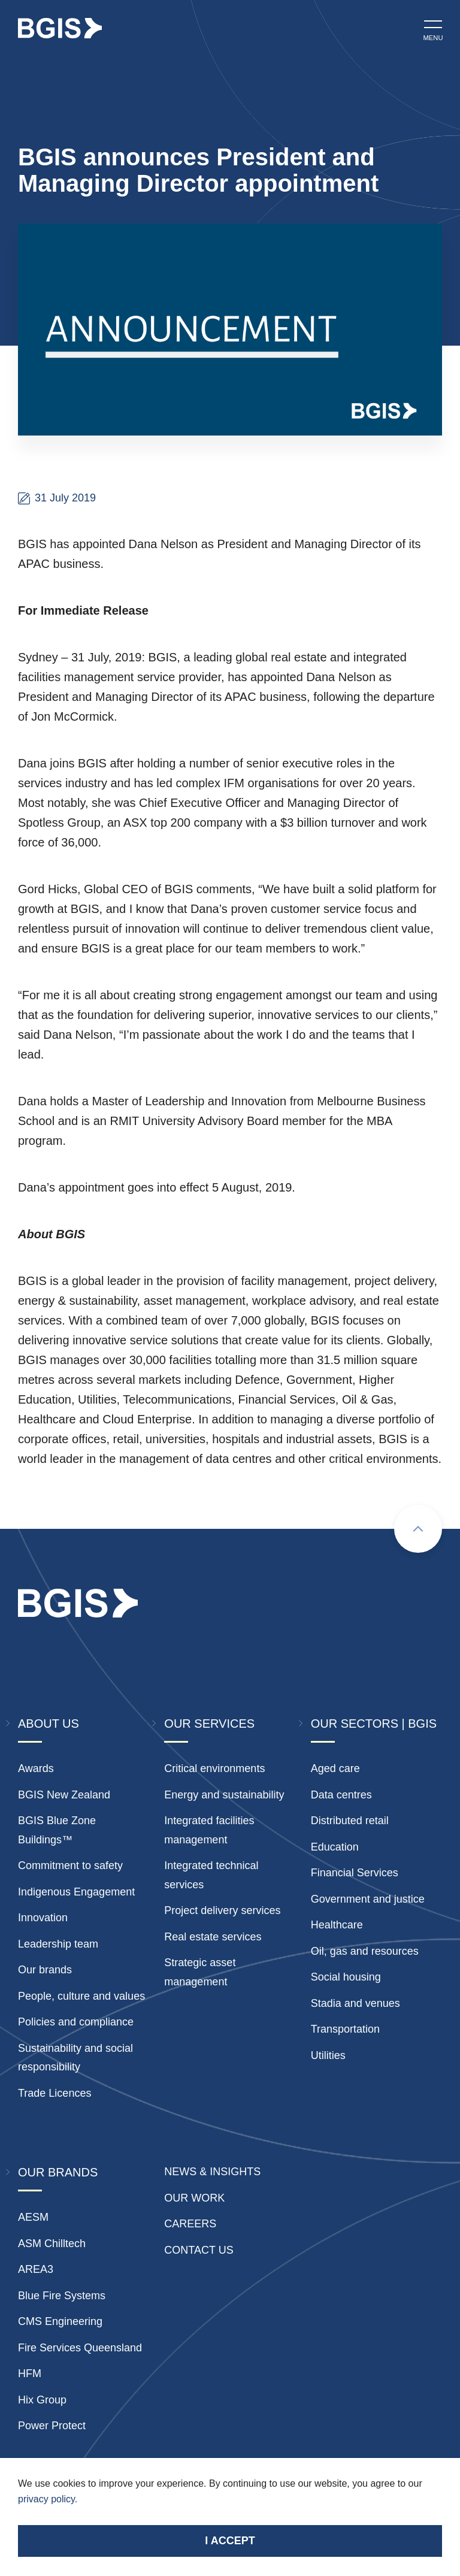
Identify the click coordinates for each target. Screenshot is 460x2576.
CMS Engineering (60, 2321)
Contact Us (198, 2250)
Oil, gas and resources (365, 1951)
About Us (48, 1723)
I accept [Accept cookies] (230, 2541)
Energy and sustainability (224, 1795)
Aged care (335, 1768)
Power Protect (52, 2426)
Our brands (45, 1970)
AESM (33, 2217)
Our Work (194, 2198)
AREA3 (35, 2269)
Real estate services (212, 1937)
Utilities (328, 2055)
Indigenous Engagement (76, 1892)
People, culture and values (81, 1996)
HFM (29, 2374)
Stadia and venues (355, 2003)
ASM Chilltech (52, 2244)
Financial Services (354, 1873)
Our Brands (58, 2172)
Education (335, 1847)
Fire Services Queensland (80, 2348)
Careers (190, 2224)
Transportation (345, 2029)
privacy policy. (47, 2499)
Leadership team (58, 1944)
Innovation (43, 1918)
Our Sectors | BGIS (374, 1723)
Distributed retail (350, 1821)
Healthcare (337, 1925)
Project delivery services (222, 1910)
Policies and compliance (76, 2022)
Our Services (209, 1723)
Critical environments (214, 1768)
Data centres (341, 1795)
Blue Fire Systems (61, 2296)
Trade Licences (54, 2093)
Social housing (346, 1977)
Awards (36, 1768)
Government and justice (368, 1899)
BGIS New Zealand (64, 1795)
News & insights (212, 2172)
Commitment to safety (70, 1865)
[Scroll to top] (418, 1529)
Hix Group (42, 2400)
